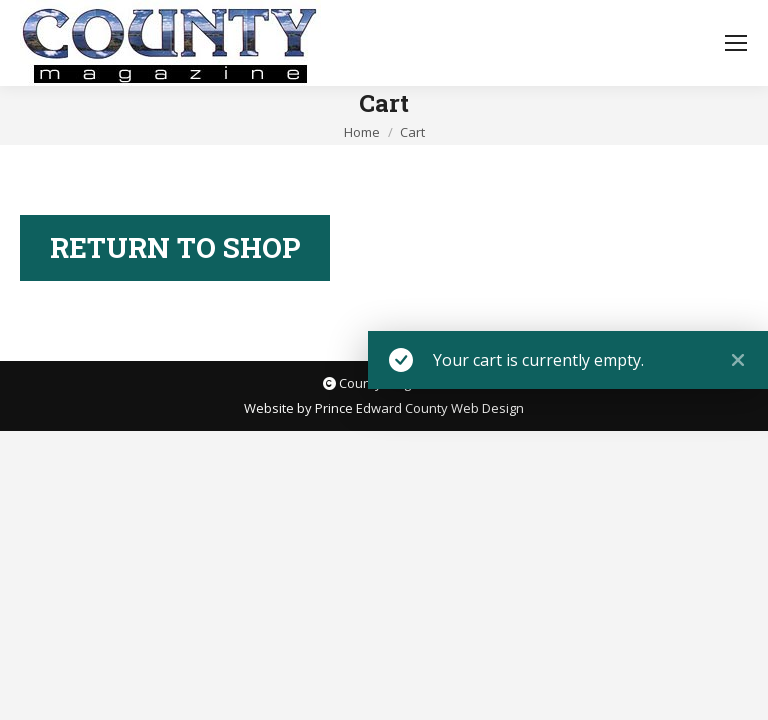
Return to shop (175, 247)
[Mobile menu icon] (736, 43)
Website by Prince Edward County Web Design (384, 408)
